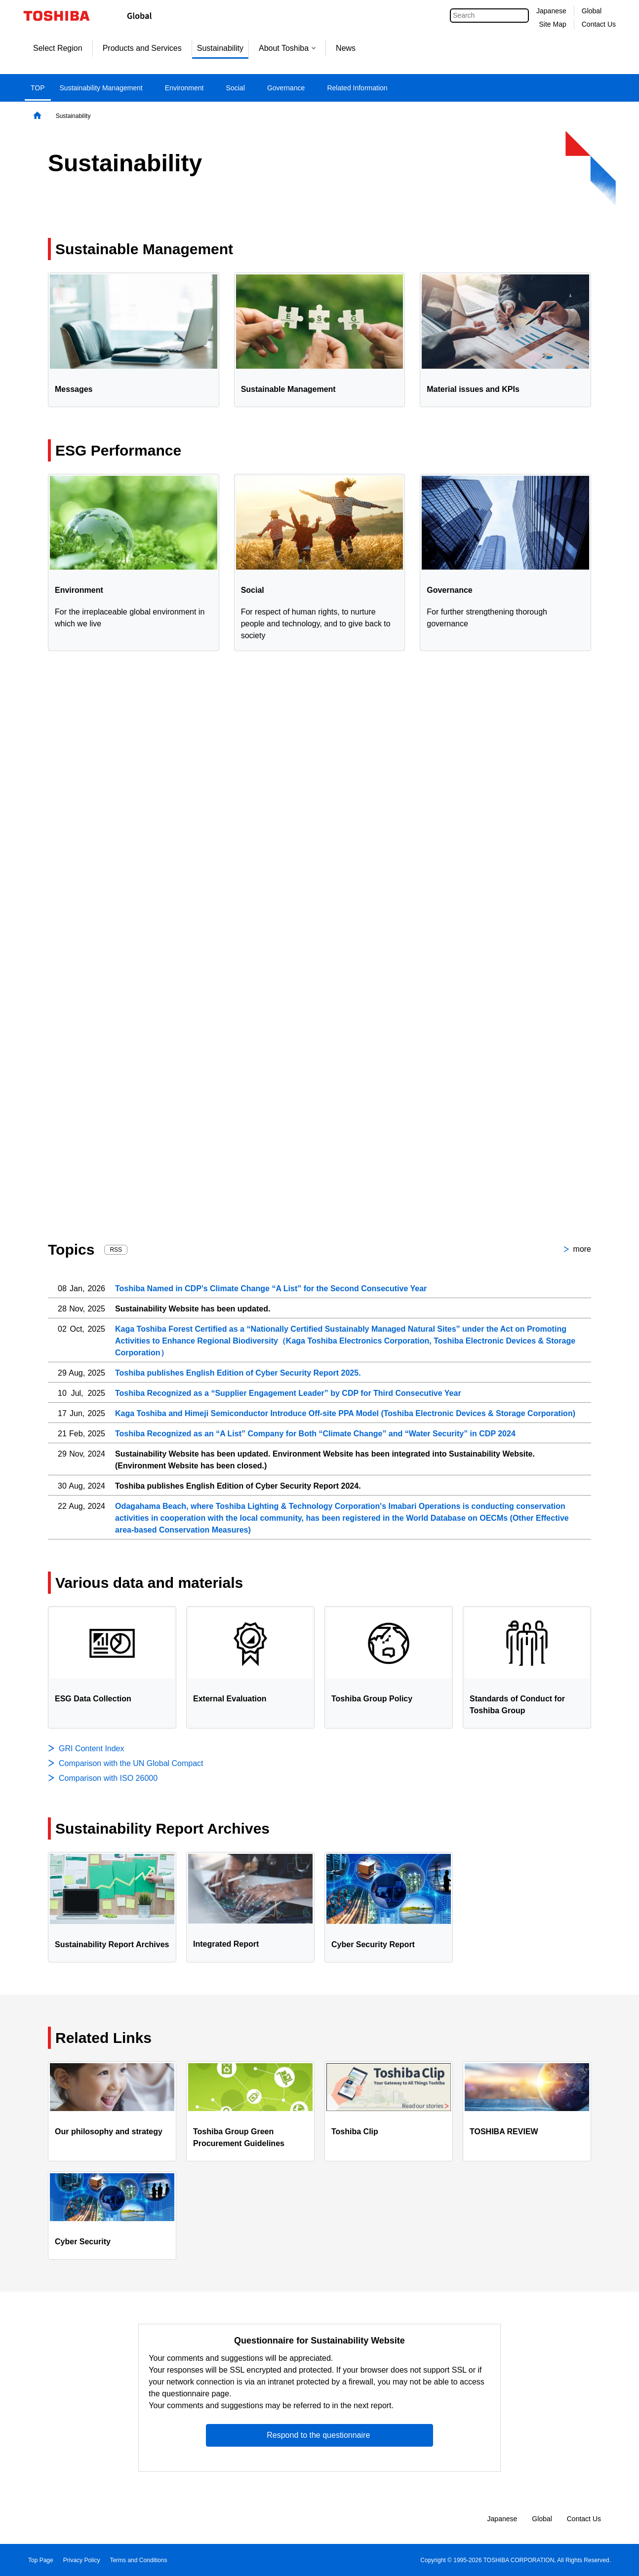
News (346, 48)
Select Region (57, 48)
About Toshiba (287, 48)
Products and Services (142, 48)
